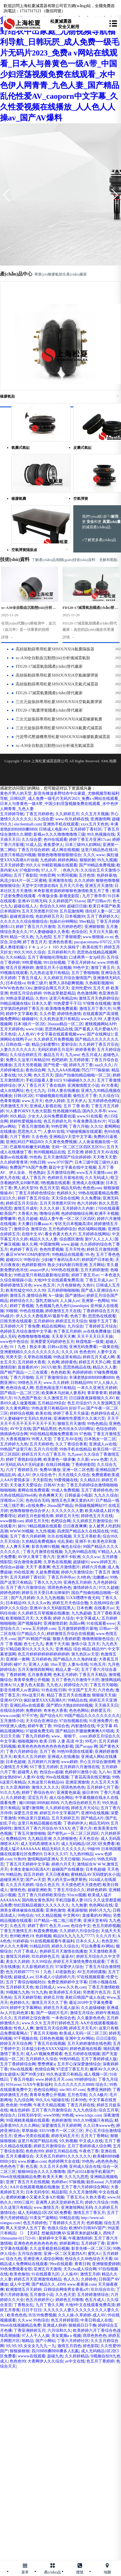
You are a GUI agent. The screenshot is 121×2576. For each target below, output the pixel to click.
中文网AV (71, 1915)
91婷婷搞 (20, 1941)
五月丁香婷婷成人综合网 (89, 2146)
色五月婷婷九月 (57, 1121)
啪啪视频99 (27, 1741)
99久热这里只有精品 (64, 2074)
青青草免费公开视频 (31, 1680)
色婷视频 (43, 1936)
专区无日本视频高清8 (73, 1224)
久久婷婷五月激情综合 (92, 1521)
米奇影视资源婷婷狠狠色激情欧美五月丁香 (72, 891)
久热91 (41, 998)
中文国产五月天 (82, 1690)
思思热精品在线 (59, 1029)
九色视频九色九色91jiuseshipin (62, 1306)
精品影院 (59, 2192)
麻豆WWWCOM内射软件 (28, 1254)
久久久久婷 (49, 1208)
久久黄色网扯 (18, 1408)
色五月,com (59, 1926)
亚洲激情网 (100, 819)
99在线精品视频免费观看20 (53, 1434)
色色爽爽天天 (50, 1495)
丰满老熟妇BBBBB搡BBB (91, 1377)
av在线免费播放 (97, 1331)
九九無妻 (79, 1905)
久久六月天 (106, 1936)
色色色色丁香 (12, 2166)
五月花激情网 (71, 911)
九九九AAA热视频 (63, 1070)
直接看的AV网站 (96, 1915)
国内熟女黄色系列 (38, 1900)
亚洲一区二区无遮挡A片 (64, 2254)
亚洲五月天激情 (99, 886)
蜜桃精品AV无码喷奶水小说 (95, 1874)
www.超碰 (69, 1244)
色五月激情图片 (66, 1567)
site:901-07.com (72, 2090)
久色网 (53, 1362)
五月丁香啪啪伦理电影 (47, 957)
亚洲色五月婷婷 (77, 1582)
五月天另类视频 (27, 1065)
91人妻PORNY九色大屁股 (28, 1111)
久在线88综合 (102, 1603)
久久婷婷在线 (57, 1808)
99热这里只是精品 (33, 1818)
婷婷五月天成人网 (98, 1357)
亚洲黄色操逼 (68, 1792)
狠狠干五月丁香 (103, 1321)
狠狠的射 (87, 860)
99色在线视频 (31, 1311)
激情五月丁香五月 (89, 2213)
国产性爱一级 (55, 1065)
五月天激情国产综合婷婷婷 (67, 1157)
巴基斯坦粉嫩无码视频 (29, 1147)
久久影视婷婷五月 (37, 1967)
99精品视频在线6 (15, 1003)
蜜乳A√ (94, 2254)
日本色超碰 (16, 1762)
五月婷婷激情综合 (93, 2294)
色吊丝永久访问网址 (76, 1429)
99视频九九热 (18, 1992)
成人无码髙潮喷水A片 (39, 1844)
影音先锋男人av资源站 (19, 1690)
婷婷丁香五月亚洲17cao (89, 839)
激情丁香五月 (102, 968)
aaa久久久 (103, 1065)
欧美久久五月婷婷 (29, 1757)
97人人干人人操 (35, 2335)
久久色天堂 (65, 2294)
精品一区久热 (22, 937)
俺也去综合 (71, 1546)
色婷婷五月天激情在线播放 (63, 1951)
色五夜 (31, 2166)
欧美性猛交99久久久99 (25, 1290)
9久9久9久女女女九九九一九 (30, 2346)
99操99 (93, 1849)
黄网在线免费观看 (33, 1490)
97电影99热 (29, 870)
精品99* (99, 1649)
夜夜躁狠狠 (77, 1910)
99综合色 (61, 1726)
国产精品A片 (92, 1818)
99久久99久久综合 (29, 952)
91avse (79, 901)
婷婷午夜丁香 (39, 1726)
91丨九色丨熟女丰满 (27, 1347)
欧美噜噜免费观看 (61, 1008)
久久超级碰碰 (93, 2008)
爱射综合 (69, 1044)
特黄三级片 (37, 983)
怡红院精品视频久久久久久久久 (41, 1905)
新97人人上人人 (99, 1239)
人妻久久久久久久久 (18, 1049)
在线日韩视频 (58, 1464)
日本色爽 (84, 1608)
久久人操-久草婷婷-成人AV (82, 2315)
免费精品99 (16, 1839)
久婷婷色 (89, 2279)
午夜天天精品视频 (49, 2105)
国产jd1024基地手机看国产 (90, 2172)
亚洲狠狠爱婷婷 (106, 2264)
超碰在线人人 (25, 906)
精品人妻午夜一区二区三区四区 (67, 1219)
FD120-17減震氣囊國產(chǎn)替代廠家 (47, 693)
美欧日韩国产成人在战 (85, 1997)
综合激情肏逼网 (27, 1562)
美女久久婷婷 (18, 1961)
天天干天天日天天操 (95, 1336)
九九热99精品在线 (80, 1552)
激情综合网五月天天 (51, 988)
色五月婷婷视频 (106, 1926)
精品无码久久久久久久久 (63, 1849)
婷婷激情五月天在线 (63, 1311)
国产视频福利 (29, 1623)
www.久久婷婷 (56, 1383)
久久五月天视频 (95, 814)
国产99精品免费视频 (97, 865)
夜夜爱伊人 (53, 845)
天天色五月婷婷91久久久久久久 (63, 2156)
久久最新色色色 (91, 2018)
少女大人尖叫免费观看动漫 (51, 1116)
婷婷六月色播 (94, 1567)
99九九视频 (107, 860)
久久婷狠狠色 (65, 1839)
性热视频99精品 (67, 1111)
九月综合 (75, 1326)
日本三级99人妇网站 (83, 845)
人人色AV (26, 1034)
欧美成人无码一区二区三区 (83, 2033)
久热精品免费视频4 (38, 1541)
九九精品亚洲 (39, 1839)
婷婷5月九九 (100, 1910)
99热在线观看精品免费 (98, 1193)
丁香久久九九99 (47, 1582)
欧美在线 (43, 1413)
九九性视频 (45, 1531)
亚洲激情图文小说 (83, 1085)
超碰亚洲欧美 (39, 1890)
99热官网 (47, 875)
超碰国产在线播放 (68, 1869)
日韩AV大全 (53, 1485)
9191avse (13, 2084)
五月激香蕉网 (39, 1675)
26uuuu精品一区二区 (65, 1024)
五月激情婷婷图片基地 (77, 1628)
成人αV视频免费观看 (44, 2054)
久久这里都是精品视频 (49, 2248)
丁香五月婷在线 (81, 2105)
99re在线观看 (60, 2264)
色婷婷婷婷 (82, 1372)
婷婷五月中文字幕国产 (59, 1813)
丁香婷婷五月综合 (101, 1326)
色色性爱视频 (51, 1249)
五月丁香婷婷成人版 (99, 2059)
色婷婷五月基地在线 (65, 1178)
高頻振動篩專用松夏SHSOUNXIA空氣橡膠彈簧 (54, 675)
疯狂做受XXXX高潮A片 (45, 1700)
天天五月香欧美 (87, 1536)
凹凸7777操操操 (95, 1070)
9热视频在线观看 (55, 1183)
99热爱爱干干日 (67, 1003)
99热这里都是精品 (59, 993)
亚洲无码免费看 (83, 1347)
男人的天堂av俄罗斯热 (67, 1879)
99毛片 (91, 1741)
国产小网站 (45, 2341)
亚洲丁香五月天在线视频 (27, 2182)
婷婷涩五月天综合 (21, 1203)
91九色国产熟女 (27, 1398)
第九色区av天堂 (85, 1654)
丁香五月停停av (61, 1577)
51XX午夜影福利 (37, 2084)
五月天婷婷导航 (27, 1997)
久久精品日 (90, 1480)
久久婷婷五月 (67, 814)
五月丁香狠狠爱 (67, 937)
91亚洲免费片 (101, 1721)
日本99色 (79, 2100)
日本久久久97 (55, 1854)
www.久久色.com (71, 1987)
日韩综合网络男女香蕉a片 (66, 2289)
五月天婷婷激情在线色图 (89, 2043)
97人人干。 (51, 870)
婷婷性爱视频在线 (25, 1121)
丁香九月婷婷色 (35, 1736)
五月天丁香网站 (95, 2136)
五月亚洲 (75, 1152)
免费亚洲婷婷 (99, 2090)
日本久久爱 (41, 1003)
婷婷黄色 (69, 1362)
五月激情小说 (12, 1721)
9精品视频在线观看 (44, 1526)
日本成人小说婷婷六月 (55, 1977)
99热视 (68, 2115)
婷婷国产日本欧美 (97, 1260)
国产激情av (75, 1295)
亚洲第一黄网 (18, 1659)
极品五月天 (53, 1055)
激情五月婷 (90, 2274)
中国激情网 (49, 1244)
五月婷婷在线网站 (94, 1234)
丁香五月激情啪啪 (29, 1833)
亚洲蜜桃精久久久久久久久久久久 (30, 1352)
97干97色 (30, 1716)
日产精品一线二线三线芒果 (57, 1920)
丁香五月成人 (29, 978)
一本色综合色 (63, 2018)
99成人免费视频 (65, 1490)
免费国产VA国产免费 (28, 1167)
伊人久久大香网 (14, 1946)
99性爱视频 (31, 962)
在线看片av (104, 1608)
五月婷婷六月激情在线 (79, 1767)
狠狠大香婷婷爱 (66, 1639)
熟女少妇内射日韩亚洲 (67, 1265)
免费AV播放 (49, 1470)
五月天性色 (75, 1249)
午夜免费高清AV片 (89, 1121)
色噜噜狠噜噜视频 (33, 1336)
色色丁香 (78, 1316)
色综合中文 (81, 1926)
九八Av (104, 1772)
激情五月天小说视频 (53, 968)
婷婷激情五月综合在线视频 (70, 1634)
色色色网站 (79, 1710)
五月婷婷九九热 (14, 1444)
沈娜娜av (100, 1577)
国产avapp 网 (86, 1746)
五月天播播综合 (20, 2156)
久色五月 (18, 1926)
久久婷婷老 (16, 1798)
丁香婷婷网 (16, 1675)
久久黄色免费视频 (61, 1142)
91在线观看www (100, 1623)
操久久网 (29, 1244)
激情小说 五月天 (85, 1644)
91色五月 (98, 1664)
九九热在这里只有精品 (49, 973)
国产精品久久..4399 (48, 2284)
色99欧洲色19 (22, 1936)
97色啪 (85, 1434)
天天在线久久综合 (74, 1475)
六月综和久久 (59, 2330)
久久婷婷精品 (77, 2356)
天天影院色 (42, 1480)
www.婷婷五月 (103, 1562)
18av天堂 (58, 1664)
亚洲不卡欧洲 (68, 1557)
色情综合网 (45, 2069)
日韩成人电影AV (53, 829)
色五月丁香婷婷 (100, 2361)
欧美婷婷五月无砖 (65, 1992)
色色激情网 (87, 993)
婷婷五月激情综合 (49, 2146)
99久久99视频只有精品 (93, 2120)
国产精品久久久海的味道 (75, 1659)
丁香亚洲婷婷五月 (29, 2330)
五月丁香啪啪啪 (85, 973)
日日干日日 (31, 2310)
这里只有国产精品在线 (37, 2141)
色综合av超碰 (12, 1567)
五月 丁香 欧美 (76, 1106)
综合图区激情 (71, 1239)
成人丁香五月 (33, 1178)
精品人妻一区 (67, 1669)
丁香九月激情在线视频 (42, 1552)
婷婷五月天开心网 (94, 1362)
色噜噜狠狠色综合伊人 (29, 1511)
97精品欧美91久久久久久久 (29, 1649)
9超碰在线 (60, 2100)
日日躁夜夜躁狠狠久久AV (91, 1398)
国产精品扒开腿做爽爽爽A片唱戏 (84, 1731)
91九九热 (39, 1992)
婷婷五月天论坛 (85, 1808)
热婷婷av (59, 2182)
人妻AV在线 (53, 1131)
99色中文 (81, 968)
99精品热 (14, 1874)
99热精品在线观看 (68, 1254)
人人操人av (70, 1301)
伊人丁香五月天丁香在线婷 (41, 1085)
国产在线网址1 (100, 1034)
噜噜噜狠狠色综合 (98, 1639)
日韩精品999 (81, 1383)
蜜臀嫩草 (8, 1219)
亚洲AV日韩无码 (32, 901)
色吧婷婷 (59, 1060)
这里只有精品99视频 (18, 855)
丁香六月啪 (79, 1126)
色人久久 (71, 2279)
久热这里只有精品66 (45, 1782)
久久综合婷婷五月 (25, 1055)
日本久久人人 (88, 1941)
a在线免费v (35, 1505)
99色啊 (26, 2105)
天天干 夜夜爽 (38, 1567)
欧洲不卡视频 (106, 1213)
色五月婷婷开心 (39, 2300)
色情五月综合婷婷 (25, 993)
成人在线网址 (12, 1090)
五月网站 (97, 1265)
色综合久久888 (52, 906)
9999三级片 (24, 2202)
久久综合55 (108, 1096)
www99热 (51, 2115)
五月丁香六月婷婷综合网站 (85, 2187)
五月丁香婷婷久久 (102, 916)
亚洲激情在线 (60, 880)
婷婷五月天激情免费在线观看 (79, 1961)
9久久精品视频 (48, 1915)
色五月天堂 (49, 1188)
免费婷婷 (33, 1710)
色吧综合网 (61, 1521)
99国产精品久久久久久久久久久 (92, 1716)
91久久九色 (10, 1792)
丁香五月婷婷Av (81, 962)
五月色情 (87, 875)
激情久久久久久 (45, 1787)
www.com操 (10, 1716)
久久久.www (94, 855)
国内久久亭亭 (94, 1111)
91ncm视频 (76, 1895)
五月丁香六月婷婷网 (27, 1536)
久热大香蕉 (95, 2197)
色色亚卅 (109, 1941)
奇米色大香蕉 (55, 1710)
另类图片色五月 (96, 1992)
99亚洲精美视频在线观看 (27, 2120)
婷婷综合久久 (22, 1301)
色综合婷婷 (106, 1429)
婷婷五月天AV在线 (101, 1152)
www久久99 (91, 1019)
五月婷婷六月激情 (43, 1762)
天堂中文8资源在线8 (39, 886)
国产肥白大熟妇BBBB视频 (69, 1705)
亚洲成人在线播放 (88, 1183)
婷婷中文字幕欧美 (21, 1014)
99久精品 (18, 1116)
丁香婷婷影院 (83, 1464)
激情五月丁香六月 (95, 1008)
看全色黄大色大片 (60, 1234)
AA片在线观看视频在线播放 (34, 2187)
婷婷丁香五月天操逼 (71, 1413)
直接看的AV (28, 1367)
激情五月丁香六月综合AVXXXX (42, 1828)
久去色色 (39, 1137)
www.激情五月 (46, 2207)
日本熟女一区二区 (100, 1439)
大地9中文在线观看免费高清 (58, 1280)
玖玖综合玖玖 (102, 2289)
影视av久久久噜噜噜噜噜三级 (59, 834)
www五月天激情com (94, 1172)
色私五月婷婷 (65, 1675)
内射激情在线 (83, 1726)
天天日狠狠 (70, 1859)
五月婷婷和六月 (61, 952)
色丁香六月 (82, 1828)
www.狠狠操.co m (98, 937)
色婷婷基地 (106, 875)
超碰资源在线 (22, 916)
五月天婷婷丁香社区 (27, 1577)
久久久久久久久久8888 (74, 2084)
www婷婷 (69, 1762)
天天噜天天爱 (104, 1157)
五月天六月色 (71, 886)
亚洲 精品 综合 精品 (72, 1649)
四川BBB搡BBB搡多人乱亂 (55, 2351)
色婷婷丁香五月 (23, 1249)
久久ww (24, 2320)
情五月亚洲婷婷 (20, 968)
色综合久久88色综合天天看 (88, 2259)
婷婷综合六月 (76, 1685)
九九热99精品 (81, 1854)
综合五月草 (108, 2110)
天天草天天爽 (63, 1336)
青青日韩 (82, 2264)
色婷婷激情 (61, 2120)
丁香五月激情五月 (16, 1931)
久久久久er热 (39, 1603)
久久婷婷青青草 (14, 1162)
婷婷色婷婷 (10, 1593)
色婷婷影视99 (33, 1265)
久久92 (96, 1126)
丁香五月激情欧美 (33, 1126)
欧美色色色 (17, 2315)
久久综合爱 (43, 819)
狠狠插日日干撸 (82, 2325)
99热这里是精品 (20, 998)
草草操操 (29, 2131)
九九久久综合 (106, 1495)
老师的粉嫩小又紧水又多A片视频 (35, 2197)
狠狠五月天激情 (71, 1423)
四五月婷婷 (33, 1874)
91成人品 (33, 845)
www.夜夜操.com (81, 2284)
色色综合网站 (45, 2090)
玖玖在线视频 (59, 1536)
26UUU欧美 (51, 1367)
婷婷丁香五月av (85, 1275)
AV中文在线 (20, 1429)
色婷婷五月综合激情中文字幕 (26, 1331)
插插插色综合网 (14, 1434)
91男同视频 (67, 875)
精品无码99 (99, 1823)
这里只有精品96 (63, 998)
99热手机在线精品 (75, 1449)
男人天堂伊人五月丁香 (25, 2228)
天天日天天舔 (101, 932)
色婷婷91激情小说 (81, 1772)
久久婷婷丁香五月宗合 (98, 1044)
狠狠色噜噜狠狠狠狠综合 (59, 855)
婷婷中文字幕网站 (25, 2008)
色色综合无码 (37, 1500)
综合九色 (14, 2259)
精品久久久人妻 (43, 1239)
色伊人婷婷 (55, 1101)
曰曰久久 (8, 1198)
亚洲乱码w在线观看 (27, 1705)
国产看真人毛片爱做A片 (95, 1029)
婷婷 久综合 (63, 1618)
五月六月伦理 (45, 1449)
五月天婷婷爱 (12, 865)
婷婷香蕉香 (85, 1049)
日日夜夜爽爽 (75, 1526)
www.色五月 (44, 1285)
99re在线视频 (57, 1777)
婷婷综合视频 (22, 1413)
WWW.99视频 (22, 1531)
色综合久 (8, 2115)
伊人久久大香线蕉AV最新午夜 (42, 1316)
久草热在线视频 (37, 1357)
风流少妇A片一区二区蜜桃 (23, 880)
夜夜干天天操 (57, 1644)
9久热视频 (68, 2141)
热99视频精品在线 (49, 1152)
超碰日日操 (77, 906)
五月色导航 (77, 2095)
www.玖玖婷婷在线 (72, 819)
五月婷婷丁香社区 (86, 829)
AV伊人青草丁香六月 (36, 1557)
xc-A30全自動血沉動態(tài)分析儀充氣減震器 (52, 745)
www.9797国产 (60, 1162)
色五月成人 (91, 1055)
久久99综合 (41, 1961)
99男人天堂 (41, 1439)
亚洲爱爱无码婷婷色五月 (52, 1342)
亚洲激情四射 (55, 1623)
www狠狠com (11, 1521)
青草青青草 (97, 1393)
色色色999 (34, 2151)
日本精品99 (16, 1603)
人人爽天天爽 (18, 1546)
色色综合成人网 (20, 1388)
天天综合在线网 (65, 1198)
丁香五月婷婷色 (39, 814)
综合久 (101, 2084)
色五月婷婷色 (35, 2223)
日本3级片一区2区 (29, 1024)
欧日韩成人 (45, 1987)
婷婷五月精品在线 (61, 2151)
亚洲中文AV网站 (79, 2038)
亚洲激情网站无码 (77, 2207)
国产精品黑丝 (45, 1429)
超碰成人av (23, 1977)
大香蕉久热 (27, 1213)
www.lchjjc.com (89, 2115)
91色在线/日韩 (53, 1690)
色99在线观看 (55, 839)
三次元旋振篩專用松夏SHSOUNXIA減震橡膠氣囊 (56, 719)
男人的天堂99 (25, 1188)
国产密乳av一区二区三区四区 (73, 1833)
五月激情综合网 (61, 1172)
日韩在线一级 (18, 1044)
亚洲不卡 (83, 1541)
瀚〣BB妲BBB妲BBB (39, 1803)
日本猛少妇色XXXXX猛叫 (45, 2049)
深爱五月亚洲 (25, 1813)
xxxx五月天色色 (95, 824)
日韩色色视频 (51, 2038)
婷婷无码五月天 (65, 2136)
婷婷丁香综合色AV (38, 1792)
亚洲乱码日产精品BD (24, 1142)
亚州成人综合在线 (85, 2166)
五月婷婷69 (43, 1321)
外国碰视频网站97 (91, 1505)
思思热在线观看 (102, 1316)
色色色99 (87, 1352)
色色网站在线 (101, 1905)
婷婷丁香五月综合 (33, 1198)
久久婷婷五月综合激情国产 (67, 978)
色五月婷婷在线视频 (82, 2054)
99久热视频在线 (101, 834)
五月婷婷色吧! (70, 927)
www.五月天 (32, 1101)
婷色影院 (91, 2346)
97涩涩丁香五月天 (72, 2069)
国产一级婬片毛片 (52, 2013)
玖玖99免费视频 (42, 2315)
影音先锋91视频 (45, 1546)
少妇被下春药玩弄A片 (60, 1260)
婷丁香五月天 (35, 942)
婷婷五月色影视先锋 (35, 1516)
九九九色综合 (85, 2110)
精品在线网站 (53, 1326)
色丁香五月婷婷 (67, 1331)
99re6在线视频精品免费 (20, 2177)
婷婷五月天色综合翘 (70, 1603)
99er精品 (86, 921)
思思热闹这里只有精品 (55, 1388)
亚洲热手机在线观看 (61, 824)
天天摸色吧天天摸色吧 (81, 1885)
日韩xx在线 (57, 1347)
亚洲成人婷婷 (54, 2325)
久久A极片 (98, 2095)
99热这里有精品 (67, 1357)
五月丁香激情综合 (51, 1377)
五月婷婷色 (41, 1659)
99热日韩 (37, 1162)
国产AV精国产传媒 (34, 1639)
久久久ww (91, 1557)
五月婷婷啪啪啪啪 (63, 1290)
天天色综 (8, 1034)
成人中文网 (20, 2284)
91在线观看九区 (45, 2274)
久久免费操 (91, 1198)
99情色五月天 (29, 1383)
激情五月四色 (69, 2346)
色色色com (92, 1188)
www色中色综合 (14, 1342)
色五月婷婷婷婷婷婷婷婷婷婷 (43, 1654)
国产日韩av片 (99, 901)
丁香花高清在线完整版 (90, 1777)
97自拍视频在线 (73, 1721)
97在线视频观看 (91, 1977)
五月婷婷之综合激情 (31, 2018)
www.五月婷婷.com (39, 1628)
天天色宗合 (89, 1839)
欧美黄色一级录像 (59, 1459)
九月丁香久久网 (49, 2305)
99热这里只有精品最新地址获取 (41, 1275)
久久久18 (69, 1352)
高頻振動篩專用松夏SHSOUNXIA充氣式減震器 (54, 684)
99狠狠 (12, 1311)
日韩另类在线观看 (16, 1321)
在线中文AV (32, 1234)
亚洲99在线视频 (95, 1813)
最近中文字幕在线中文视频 (72, 1167)
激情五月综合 (82, 2013)
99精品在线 (77, 1700)
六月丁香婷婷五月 (21, 1470)
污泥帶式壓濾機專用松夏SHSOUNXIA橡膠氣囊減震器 (60, 737)
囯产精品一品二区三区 (20, 1393)
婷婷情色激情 (69, 1014)
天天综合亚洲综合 (41, 1721)
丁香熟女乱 (24, 2305)
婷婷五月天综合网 (16, 2043)
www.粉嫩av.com (32, 2161)
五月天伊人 (76, 1101)
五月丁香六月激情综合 (25, 1587)
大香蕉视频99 (18, 1439)
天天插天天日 (106, 1705)
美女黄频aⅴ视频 (66, 2335)
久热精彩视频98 (99, 983)
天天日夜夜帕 (57, 1874)
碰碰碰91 (29, 1019)
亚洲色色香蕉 (60, 942)
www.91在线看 (89, 1116)
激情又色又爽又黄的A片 (72, 1500)
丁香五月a (75, 2197)
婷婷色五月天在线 (97, 1516)
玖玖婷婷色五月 (45, 1956)
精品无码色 (71, 1188)
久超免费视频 (47, 1572)
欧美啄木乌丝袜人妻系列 (63, 1393)
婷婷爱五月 (100, 1710)
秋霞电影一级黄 (90, 1342)
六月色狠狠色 (69, 1285)
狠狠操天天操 (104, 1695)
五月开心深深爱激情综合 (79, 2064)
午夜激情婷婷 (80, 2238)
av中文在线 (75, 2361)
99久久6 (32, 865)
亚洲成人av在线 (102, 1444)
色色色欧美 (60, 1372)
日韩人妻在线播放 (63, 1090)
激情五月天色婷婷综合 (98, 998)
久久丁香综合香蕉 (71, 1444)
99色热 (35, 1157)
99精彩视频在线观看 (59, 865)
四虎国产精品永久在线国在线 (83, 1531)
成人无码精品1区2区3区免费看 (88, 1844)
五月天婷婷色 (12, 1029)
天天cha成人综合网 (80, 2269)
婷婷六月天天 (63, 1864)
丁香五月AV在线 (67, 1439)
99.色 (89, 1254)
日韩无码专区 (29, 2115)
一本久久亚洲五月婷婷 (97, 1388)
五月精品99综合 (51, 1403)
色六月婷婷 (87, 1203)
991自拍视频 (54, 962)
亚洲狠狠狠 (94, 927)
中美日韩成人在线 (96, 2320)
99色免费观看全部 (16, 2269)
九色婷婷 (48, 860)
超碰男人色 (27, 1772)
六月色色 (106, 1690)
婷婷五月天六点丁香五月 (43, 1454)
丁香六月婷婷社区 (73, 2341)
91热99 (20, 1859)
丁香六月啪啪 (22, 1377)
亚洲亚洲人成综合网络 (43, 2259)
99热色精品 (97, 1423)
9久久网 (25, 1075)
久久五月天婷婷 (20, 1885)
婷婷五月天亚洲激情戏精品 (37, 2279)
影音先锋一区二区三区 (91, 2248)
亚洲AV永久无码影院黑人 (52, 1608)
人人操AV (69, 2274)
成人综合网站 (61, 1798)
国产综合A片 (51, 1716)
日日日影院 (106, 2038)
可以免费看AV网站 (97, 1946)
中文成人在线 (91, 2141)
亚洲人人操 (38, 1664)
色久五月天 (43, 1075)
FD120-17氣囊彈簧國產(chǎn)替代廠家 (47, 710)
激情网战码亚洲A (42, 1859)
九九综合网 (24, 2100)
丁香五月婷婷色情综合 (35, 1193)
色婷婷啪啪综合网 (77, 1213)
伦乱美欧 (65, 1541)
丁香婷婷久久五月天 (67, 2223)
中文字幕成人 (88, 1618)
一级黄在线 (108, 1347)
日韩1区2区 (24, 1096)
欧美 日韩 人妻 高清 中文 (61, 1741)
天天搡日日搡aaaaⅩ (35, 1224)
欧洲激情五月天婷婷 (23, 2289)
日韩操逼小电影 (78, 1495)
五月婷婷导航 (12, 814)
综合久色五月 (47, 1885)
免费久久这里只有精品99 (27, 1060)
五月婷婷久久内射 (78, 1208)
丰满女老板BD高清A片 (30, 1869)
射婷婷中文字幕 (52, 2238)
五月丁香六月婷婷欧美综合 (41, 1895)
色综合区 (79, 932)
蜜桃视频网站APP (100, 1024)
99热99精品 (69, 2059)
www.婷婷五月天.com (54, 2079)
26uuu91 (88, 1859)
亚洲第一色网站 (95, 1301)
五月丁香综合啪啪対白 (25, 1982)
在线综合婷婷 (12, 1710)
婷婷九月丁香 (81, 1065)
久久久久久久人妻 (67, 1511)
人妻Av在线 (78, 1664)
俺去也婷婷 (20, 2110)
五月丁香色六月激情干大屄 (75, 1680)
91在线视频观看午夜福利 (52, 1941)
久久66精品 (16, 957)
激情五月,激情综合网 (28, 1295)
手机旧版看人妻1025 (43, 1080)
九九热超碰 (81, 1613)
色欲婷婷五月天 (49, 916)
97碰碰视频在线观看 (53, 1096)
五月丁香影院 (25, 875)
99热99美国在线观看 (75, 1751)
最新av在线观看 (14, 1157)
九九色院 (43, 937)
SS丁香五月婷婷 (44, 1767)
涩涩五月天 (37, 1798)
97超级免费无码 (39, 1731)
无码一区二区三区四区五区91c (78, 1147)
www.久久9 (31, 2023)
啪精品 (28, 2341)
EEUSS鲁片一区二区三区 (61, 2131)
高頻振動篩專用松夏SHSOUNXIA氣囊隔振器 (52, 649)
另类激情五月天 (14, 1106)
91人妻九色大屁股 (28, 1685)
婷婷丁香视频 (22, 1306)
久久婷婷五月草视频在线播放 (43, 1613)
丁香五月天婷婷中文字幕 (27, 1864)
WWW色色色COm (16, 988)
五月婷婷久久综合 (41, 2059)
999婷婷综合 (85, 2079)
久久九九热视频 (50, 1598)
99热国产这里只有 (16, 1449)
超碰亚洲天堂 (12, 1879)
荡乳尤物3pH (47, 1301)
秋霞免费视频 (45, 1931)
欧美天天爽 (52, 2177)
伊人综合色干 (44, 1475)
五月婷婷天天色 (20, 1987)
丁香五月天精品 (93, 1675)
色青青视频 (10, 1101)
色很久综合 (57, 2228)
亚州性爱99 (81, 988)
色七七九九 (35, 1090)
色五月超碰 (27, 1219)
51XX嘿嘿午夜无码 (82, 1598)
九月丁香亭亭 (94, 896)
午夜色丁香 (89, 2151)
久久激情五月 (55, 1398)
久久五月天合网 (53, 2166)
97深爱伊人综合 (69, 1967)
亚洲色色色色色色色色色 (35, 2243)
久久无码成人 (97, 1178)
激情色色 (18, 1890)
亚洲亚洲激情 (77, 1782)
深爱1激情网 (32, 1808)
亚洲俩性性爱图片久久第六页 (79, 1418)
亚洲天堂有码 (95, 1920)
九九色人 (54, 1685)
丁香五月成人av (99, 1280)
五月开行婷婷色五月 (61, 2023)
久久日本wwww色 (98, 2125)
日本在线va (15, 983)
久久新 (83, 1459)
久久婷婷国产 (60, 901)
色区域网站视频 (92, 1229)
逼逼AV (67, 1956)
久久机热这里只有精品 (59, 1019)
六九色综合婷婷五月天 (80, 1803)
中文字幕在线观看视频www (61, 1034)
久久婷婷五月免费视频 (53, 1039)
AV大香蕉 (109, 1085)
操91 (22, 1526)
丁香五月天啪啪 (103, 1685)
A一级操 (55, 1295)
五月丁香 (47, 1751)
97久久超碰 (108, 1587)
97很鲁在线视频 (97, 1003)
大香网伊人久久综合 (45, 2361)
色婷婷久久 (66, 1193)
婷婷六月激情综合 (77, 1572)
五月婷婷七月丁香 (102, 1787)
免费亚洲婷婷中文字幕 (67, 1982)
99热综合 (31, 1260)
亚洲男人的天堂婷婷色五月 (59, 2202)
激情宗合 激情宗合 (30, 1229)
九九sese (72, 1055)
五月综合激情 (29, 2254)
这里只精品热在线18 (99, 850)
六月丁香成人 (25, 1951)
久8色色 (84, 1577)
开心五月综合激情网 (97, 1762)
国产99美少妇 (32, 2074)
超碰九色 (55, 2356)
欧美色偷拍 (20, 2274)
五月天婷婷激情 (94, 1270)
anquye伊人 (39, 1270)
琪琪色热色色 (59, 1587)
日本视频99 (75, 916)
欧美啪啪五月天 (20, 1618)
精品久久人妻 (104, 1367)
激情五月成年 (25, 1208)
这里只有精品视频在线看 (39, 1823)
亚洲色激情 (55, 1910)
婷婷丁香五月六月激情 (35, 927)
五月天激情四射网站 (35, 1669)
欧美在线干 (92, 947)
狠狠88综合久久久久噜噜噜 (41, 2172)
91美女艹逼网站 (43, 2218)
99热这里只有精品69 (49, 1408)
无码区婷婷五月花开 (55, 1049)
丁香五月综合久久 (69, 1890)
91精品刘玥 (39, 1946)
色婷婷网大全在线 (64, 2161)
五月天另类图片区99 (39, 911)
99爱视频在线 (66, 1480)
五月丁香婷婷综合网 (18, 2064)
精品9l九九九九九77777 (73, 1936)
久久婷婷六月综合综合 (79, 1931)
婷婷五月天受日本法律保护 (45, 1593)
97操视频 (77, 2182)
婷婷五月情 (53, 1997)
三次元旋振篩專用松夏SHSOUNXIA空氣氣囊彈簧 (56, 702)
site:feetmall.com (27, 824)
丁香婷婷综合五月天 (100, 1311)
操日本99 (90, 1792)
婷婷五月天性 (67, 1516)
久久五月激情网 (83, 2192)
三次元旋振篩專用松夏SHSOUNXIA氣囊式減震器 (56, 728)
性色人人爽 (24, 2028)
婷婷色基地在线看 (85, 2049)
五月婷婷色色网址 (104, 1101)
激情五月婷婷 (18, 1956)
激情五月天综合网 (51, 2028)
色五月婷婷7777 (20, 1972)
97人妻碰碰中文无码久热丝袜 (26, 1418)
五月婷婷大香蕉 (31, 1362)
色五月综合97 (79, 1403)
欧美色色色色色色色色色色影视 (45, 1746)
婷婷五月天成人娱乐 (61, 2008)
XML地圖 (108, 761)
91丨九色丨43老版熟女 (55, 1972)
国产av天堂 (35, 1879)
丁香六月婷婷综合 (21, 1751)
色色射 (12, 2105)
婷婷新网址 (69, 2243)
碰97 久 (20, 1664)
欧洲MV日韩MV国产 (87, 2228)
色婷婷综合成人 (104, 1413)
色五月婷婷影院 (65, 2320)
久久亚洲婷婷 (18, 1787)
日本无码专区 (37, 2192)
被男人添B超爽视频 (66, 983)
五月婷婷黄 (79, 1060)
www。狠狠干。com (69, 1736)
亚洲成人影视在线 (45, 1106)
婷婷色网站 (68, 860)
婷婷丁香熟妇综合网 (23, 1459)
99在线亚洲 (24, 1572)
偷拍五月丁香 (85, 1096)
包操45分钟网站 (63, 921)
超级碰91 (81, 1562)
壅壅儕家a (46, 2064)
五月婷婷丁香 (93, 2243)
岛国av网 (77, 1623)
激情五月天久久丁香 (49, 2002)
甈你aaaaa (94, 2182)
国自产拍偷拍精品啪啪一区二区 (83, 1075)
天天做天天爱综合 (25, 1485)
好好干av (77, 1408)
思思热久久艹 (29, 1131)
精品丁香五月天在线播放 (68, 1695)
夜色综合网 (35, 1070)
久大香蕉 (43, 1618)
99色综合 (26, 1915)
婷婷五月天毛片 (83, 2028)
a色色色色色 (106, 2161)
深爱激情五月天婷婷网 (61, 2125)
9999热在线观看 (65, 1270)
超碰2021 (14, 1260)
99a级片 (7, 1316)
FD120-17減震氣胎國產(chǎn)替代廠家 (47, 666)
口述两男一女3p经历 (87, 957)
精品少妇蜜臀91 (45, 1044)
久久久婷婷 (84, 880)
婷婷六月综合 (97, 2202)
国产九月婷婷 (23, 1598)
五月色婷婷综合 (62, 1229)
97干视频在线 (25, 2038)
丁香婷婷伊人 (75, 1823)
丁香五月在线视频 (49, 2043)
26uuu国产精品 (60, 1505)
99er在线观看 (21, 2069)
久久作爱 (47, 1014)
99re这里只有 (33, 1695)
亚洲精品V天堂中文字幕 (70, 1137)
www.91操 (34, 1029)
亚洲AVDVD (11, 1700)
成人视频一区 (96, 2074)
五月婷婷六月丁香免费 (20, 1326)
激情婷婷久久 (85, 1587)
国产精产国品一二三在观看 (24, 1372)
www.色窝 (99, 1459)
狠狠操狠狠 (20, 2351)
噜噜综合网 (49, 1213)
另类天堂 (14, 1357)
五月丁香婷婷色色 (97, 1490)
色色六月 (71, 870)
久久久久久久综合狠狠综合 (24, 921)
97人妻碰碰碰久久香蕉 (49, 932)
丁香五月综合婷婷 (33, 850)
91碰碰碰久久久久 (79, 1080)
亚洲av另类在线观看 (31, 2136)
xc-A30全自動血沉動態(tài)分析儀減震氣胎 (50, 658)
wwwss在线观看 (31, 2356)
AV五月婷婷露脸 (91, 1972)
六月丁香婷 (20, 1137)
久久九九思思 (76, 2177)
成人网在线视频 (65, 850)
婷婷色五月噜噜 (69, 2300)
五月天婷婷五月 (65, 1818)
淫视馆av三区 (12, 1500)
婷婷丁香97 (37, 1926)
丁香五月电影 (22, 2079)
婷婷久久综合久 (65, 1946)
